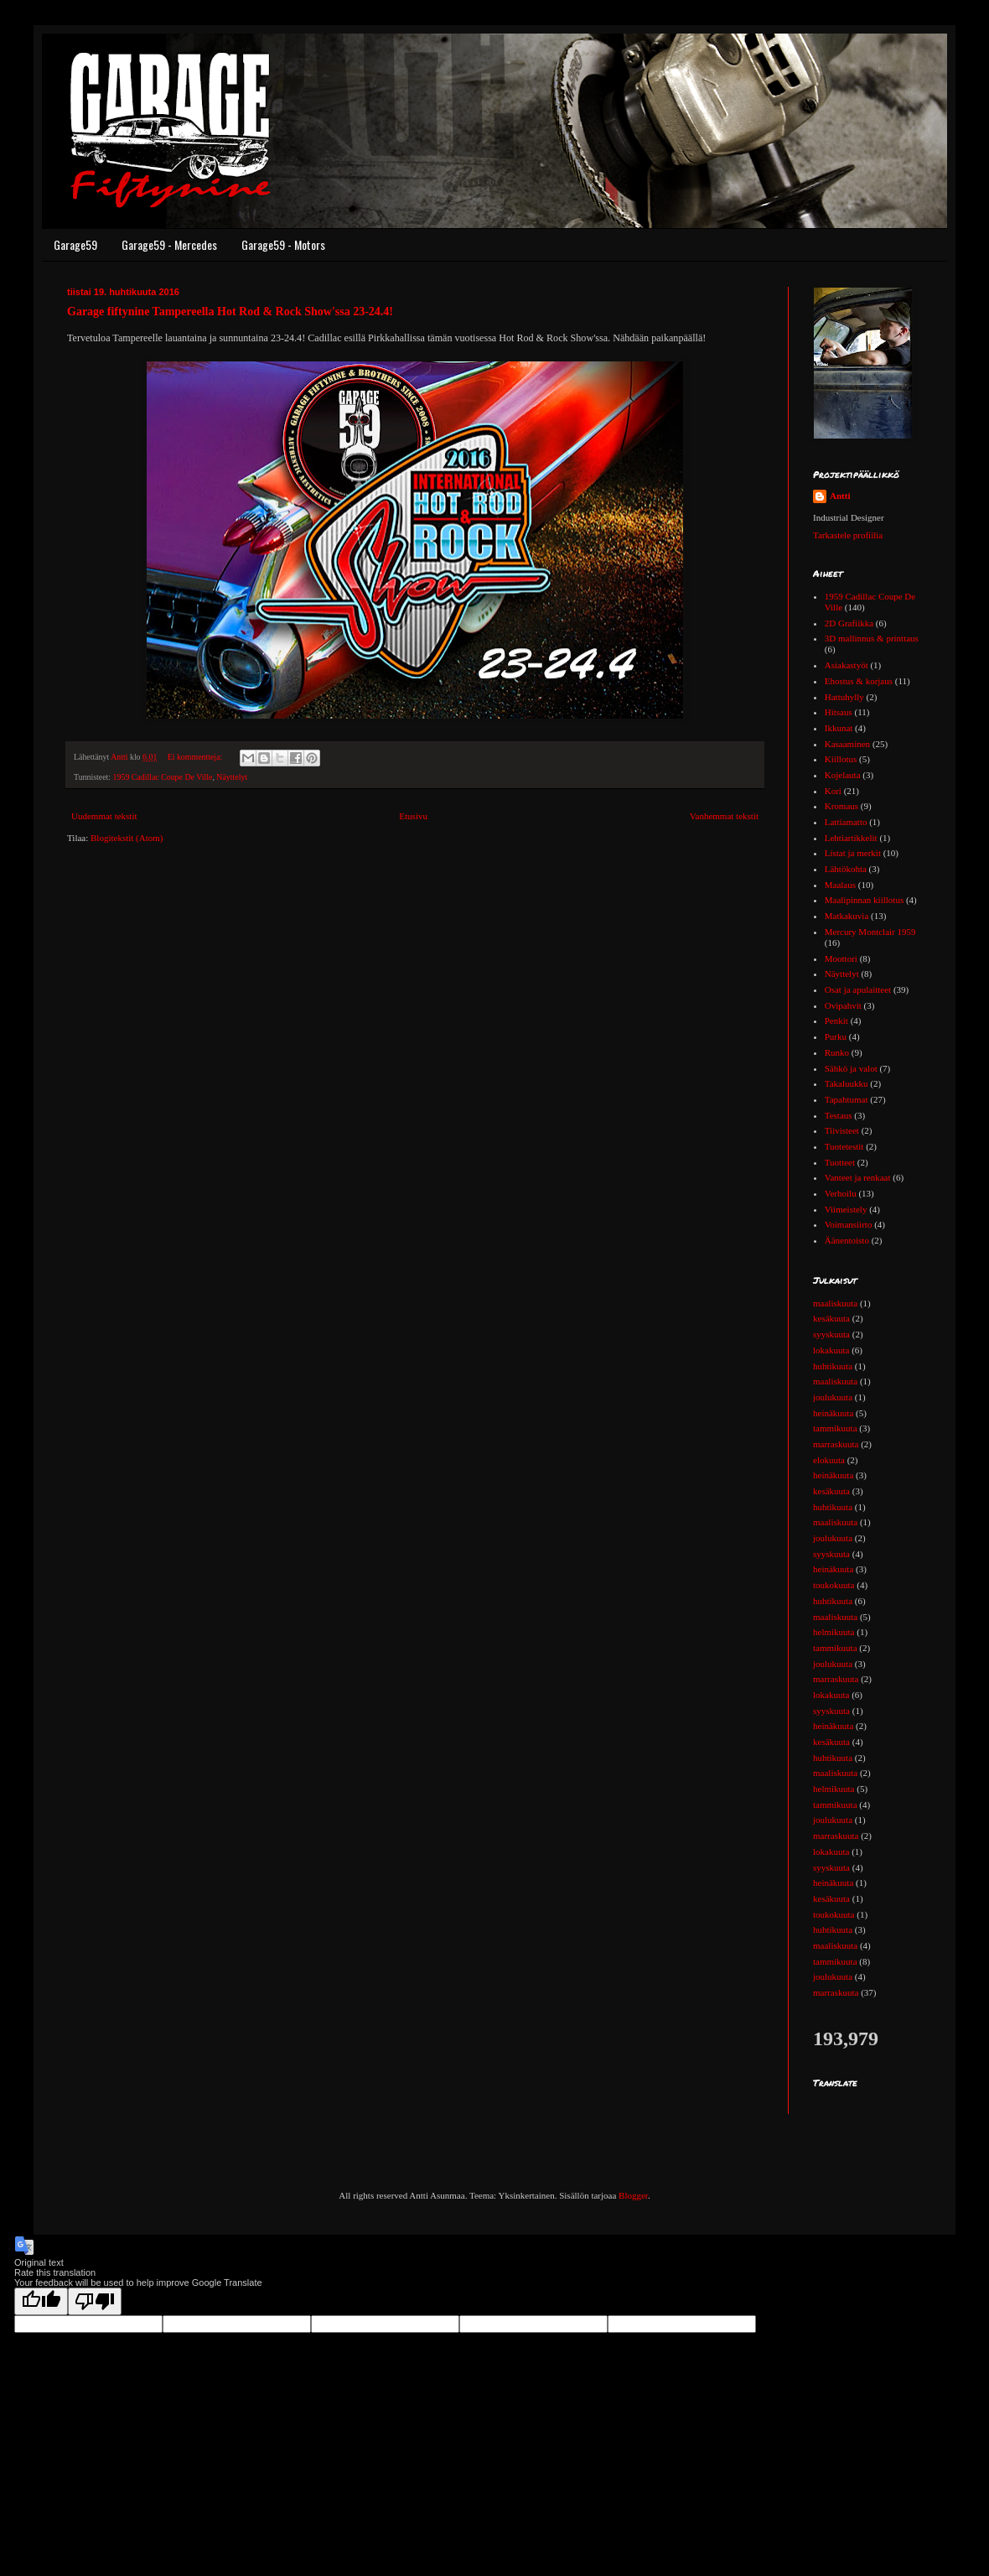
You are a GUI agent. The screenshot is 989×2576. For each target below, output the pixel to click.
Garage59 (75, 244)
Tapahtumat (846, 1099)
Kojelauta (843, 775)
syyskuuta (831, 1334)
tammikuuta (835, 1428)
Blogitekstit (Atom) (127, 838)
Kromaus (841, 806)
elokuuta (829, 1460)
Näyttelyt (231, 777)
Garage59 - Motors (283, 244)
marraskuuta (835, 1444)
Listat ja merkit (853, 853)
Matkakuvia (847, 916)
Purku (836, 1036)
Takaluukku (846, 1083)
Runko (837, 1052)
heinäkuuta (833, 1413)
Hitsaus (838, 712)
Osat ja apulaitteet (858, 989)
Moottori (841, 958)
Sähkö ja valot (851, 1068)
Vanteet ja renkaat (858, 1177)
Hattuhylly (844, 697)
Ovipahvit (843, 1005)
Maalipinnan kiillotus (864, 900)
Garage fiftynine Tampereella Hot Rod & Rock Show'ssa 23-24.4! (230, 311)
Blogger (633, 2195)
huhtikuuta (832, 1366)
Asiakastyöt (846, 665)
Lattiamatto (846, 822)
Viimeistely (846, 1209)
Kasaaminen (847, 744)
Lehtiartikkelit (851, 838)
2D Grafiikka (849, 623)
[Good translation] (41, 2301)
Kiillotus (841, 759)
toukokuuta (834, 1585)
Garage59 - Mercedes (169, 244)
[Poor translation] (95, 2301)
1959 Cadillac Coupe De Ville (163, 777)
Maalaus (840, 885)
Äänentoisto (847, 1240)
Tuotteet (840, 1162)
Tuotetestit (844, 1146)
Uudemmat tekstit (104, 816)
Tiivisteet (842, 1130)
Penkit (836, 1020)
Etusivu (413, 816)
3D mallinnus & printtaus (872, 638)
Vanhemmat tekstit (724, 816)
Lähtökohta (846, 869)
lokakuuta (831, 1350)
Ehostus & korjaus (859, 681)
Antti (840, 496)
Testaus (838, 1115)
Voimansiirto (848, 1224)
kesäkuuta (831, 1318)
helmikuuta (834, 1632)
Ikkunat (839, 728)
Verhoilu (841, 1193)
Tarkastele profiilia (848, 535)
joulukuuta (832, 1397)
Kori (833, 791)
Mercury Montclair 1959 (870, 932)
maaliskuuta (835, 1303)
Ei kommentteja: (196, 756)
